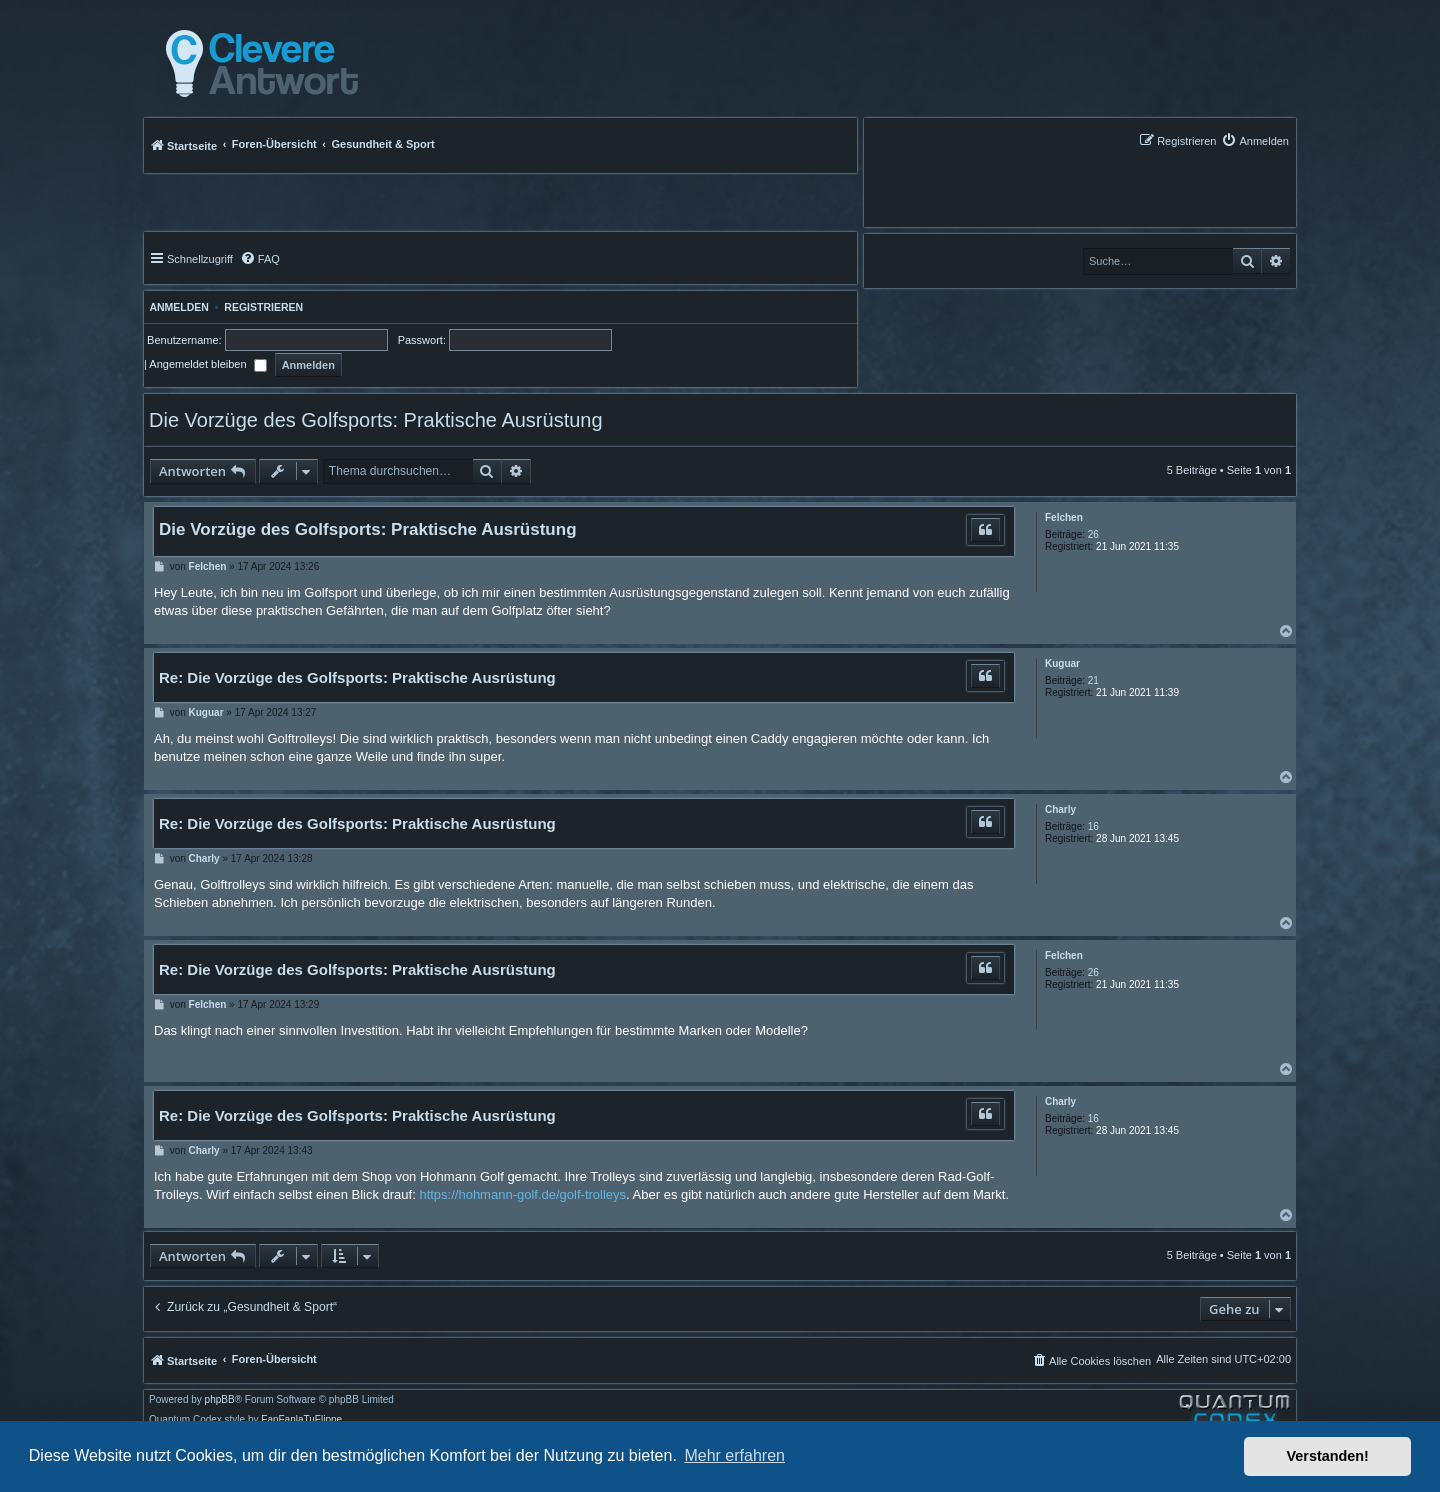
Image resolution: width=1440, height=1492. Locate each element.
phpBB (220, 1400)
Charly (1060, 809)
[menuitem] (1255, 140)
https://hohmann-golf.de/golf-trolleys (522, 1194)
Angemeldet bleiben (207, 364)
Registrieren (263, 307)
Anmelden (176, 307)
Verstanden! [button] (1328, 1456)
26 (1093, 534)
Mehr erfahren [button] (734, 1455)
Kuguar (1062, 663)
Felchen (1064, 517)
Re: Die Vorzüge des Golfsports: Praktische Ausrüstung (357, 677)
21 (1093, 680)
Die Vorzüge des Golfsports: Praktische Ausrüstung (376, 420)
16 (1093, 826)
